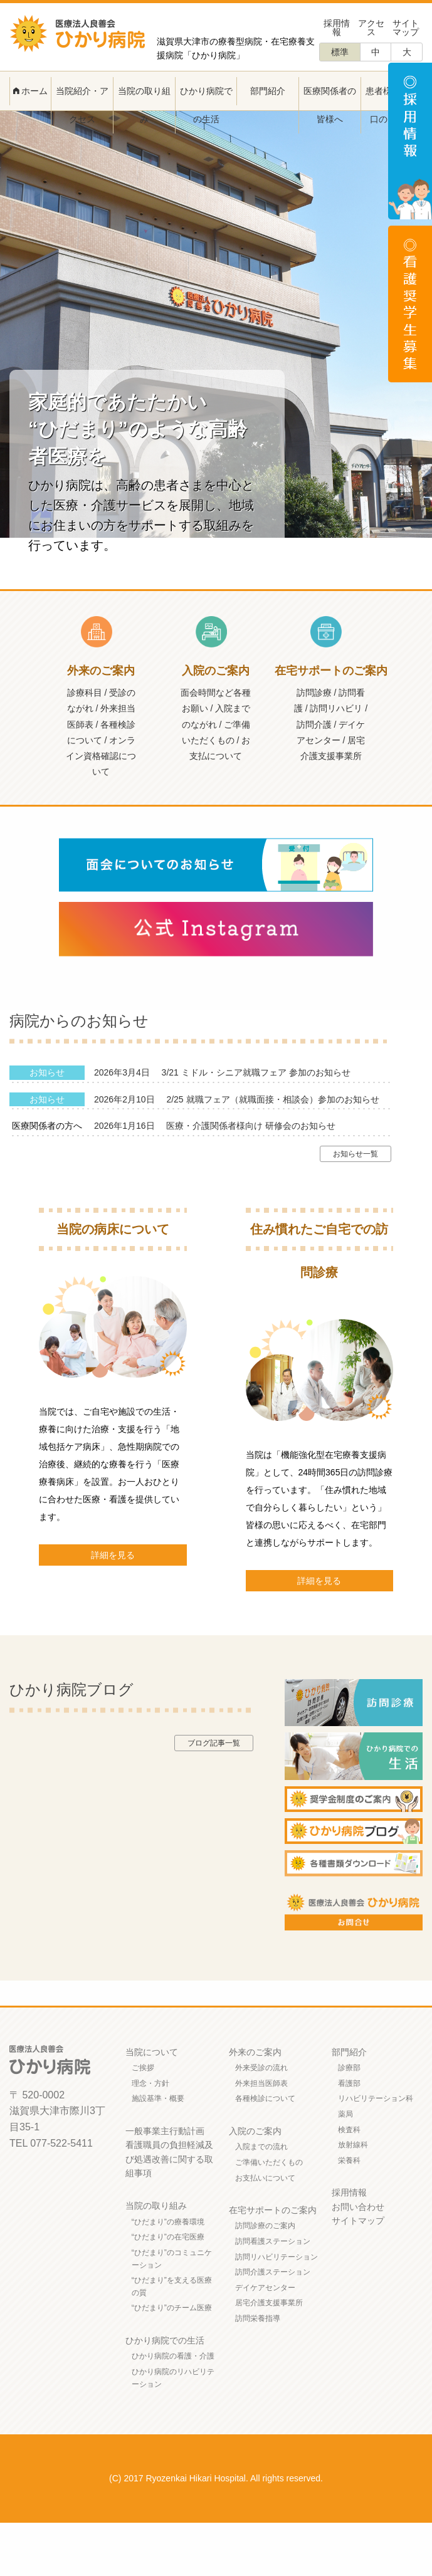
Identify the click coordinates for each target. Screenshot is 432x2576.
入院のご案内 (255, 2184)
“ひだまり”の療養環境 (168, 2275)
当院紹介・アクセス (82, 105)
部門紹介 (267, 91)
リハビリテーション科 (375, 2151)
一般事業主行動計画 (164, 2184)
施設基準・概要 (158, 2151)
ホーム (30, 91)
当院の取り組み (144, 105)
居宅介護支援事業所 (269, 2356)
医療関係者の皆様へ (329, 105)
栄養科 (349, 2213)
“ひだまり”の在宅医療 (168, 2290)
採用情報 (337, 27)
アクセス (371, 27)
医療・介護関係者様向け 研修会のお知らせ (250, 1179)
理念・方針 (150, 2136)
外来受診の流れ (261, 2121)
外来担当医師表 (261, 2136)
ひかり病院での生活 (206, 105)
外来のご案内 (255, 2105)
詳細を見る (113, 1608)
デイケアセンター (265, 2341)
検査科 (349, 2183)
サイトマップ (405, 27)
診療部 (349, 2121)
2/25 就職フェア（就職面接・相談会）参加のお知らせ (272, 1153)
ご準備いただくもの (269, 2215)
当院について (151, 2105)
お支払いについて (265, 2231)
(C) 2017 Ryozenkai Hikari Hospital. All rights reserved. (216, 2531)
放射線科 (353, 2198)
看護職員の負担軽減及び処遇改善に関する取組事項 (169, 2212)
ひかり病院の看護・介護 (173, 2409)
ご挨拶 (143, 2121)
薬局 (345, 2167)
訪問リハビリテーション (276, 2310)
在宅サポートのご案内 (273, 2263)
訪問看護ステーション (272, 2294)
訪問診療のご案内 (265, 2279)
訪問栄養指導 (257, 2371)
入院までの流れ (261, 2200)
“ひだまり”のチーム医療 (172, 2361)
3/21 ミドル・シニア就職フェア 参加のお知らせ (256, 1126)
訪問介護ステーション (272, 2325)
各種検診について (265, 2151)
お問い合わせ (358, 2260)
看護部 (349, 2136)
